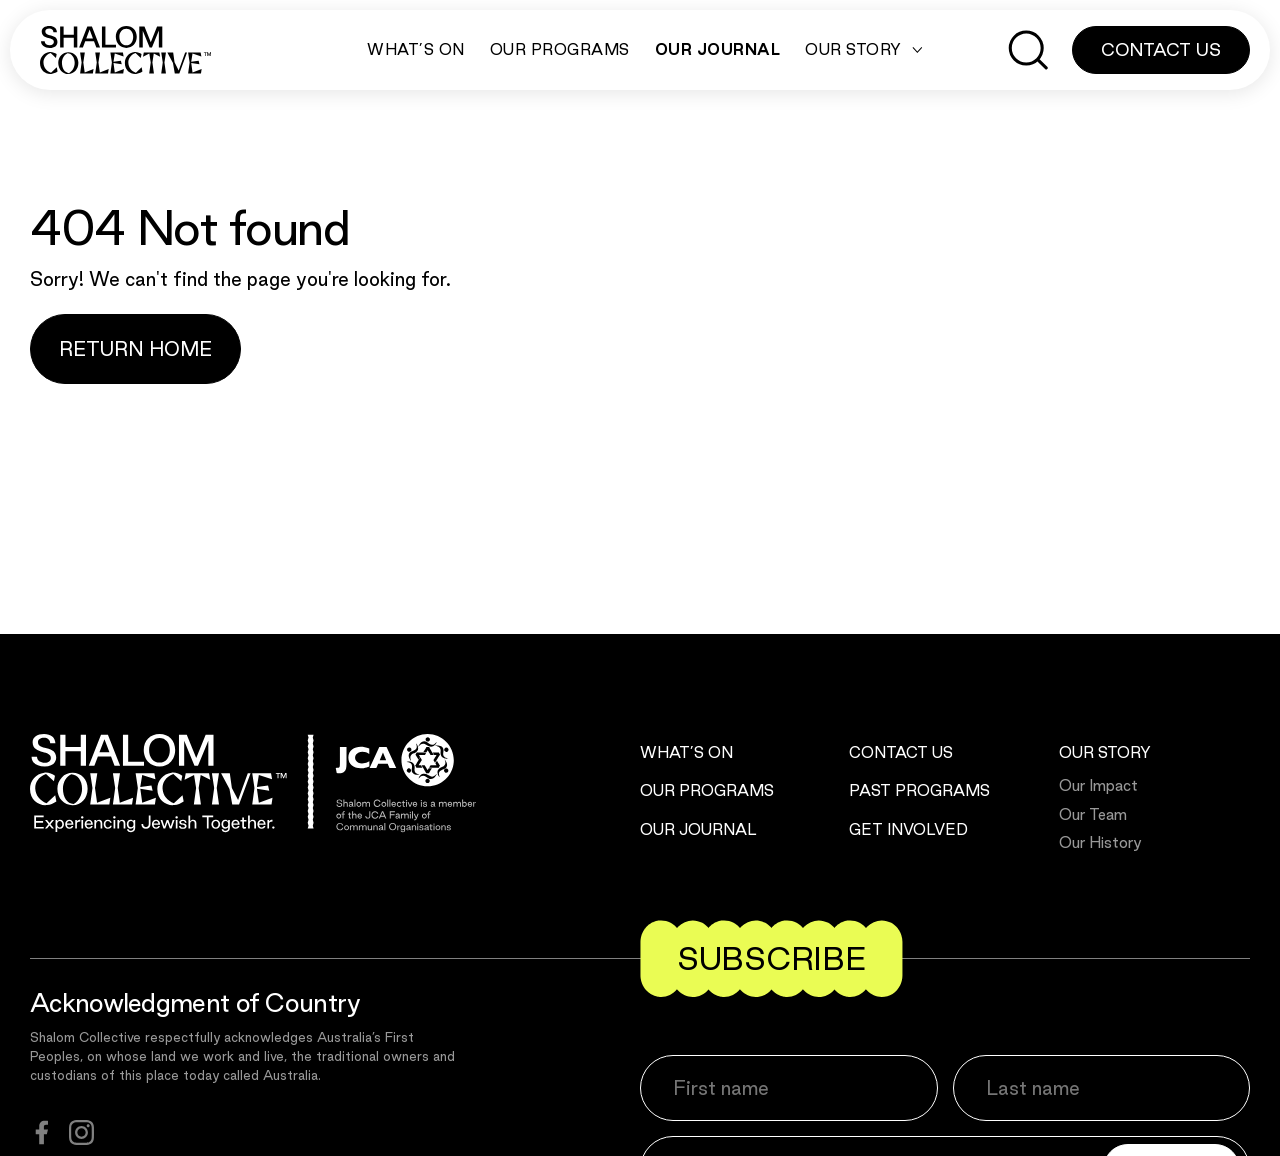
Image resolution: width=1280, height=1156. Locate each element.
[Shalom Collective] (125, 50)
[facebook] (42, 1132)
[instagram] (81, 1132)
